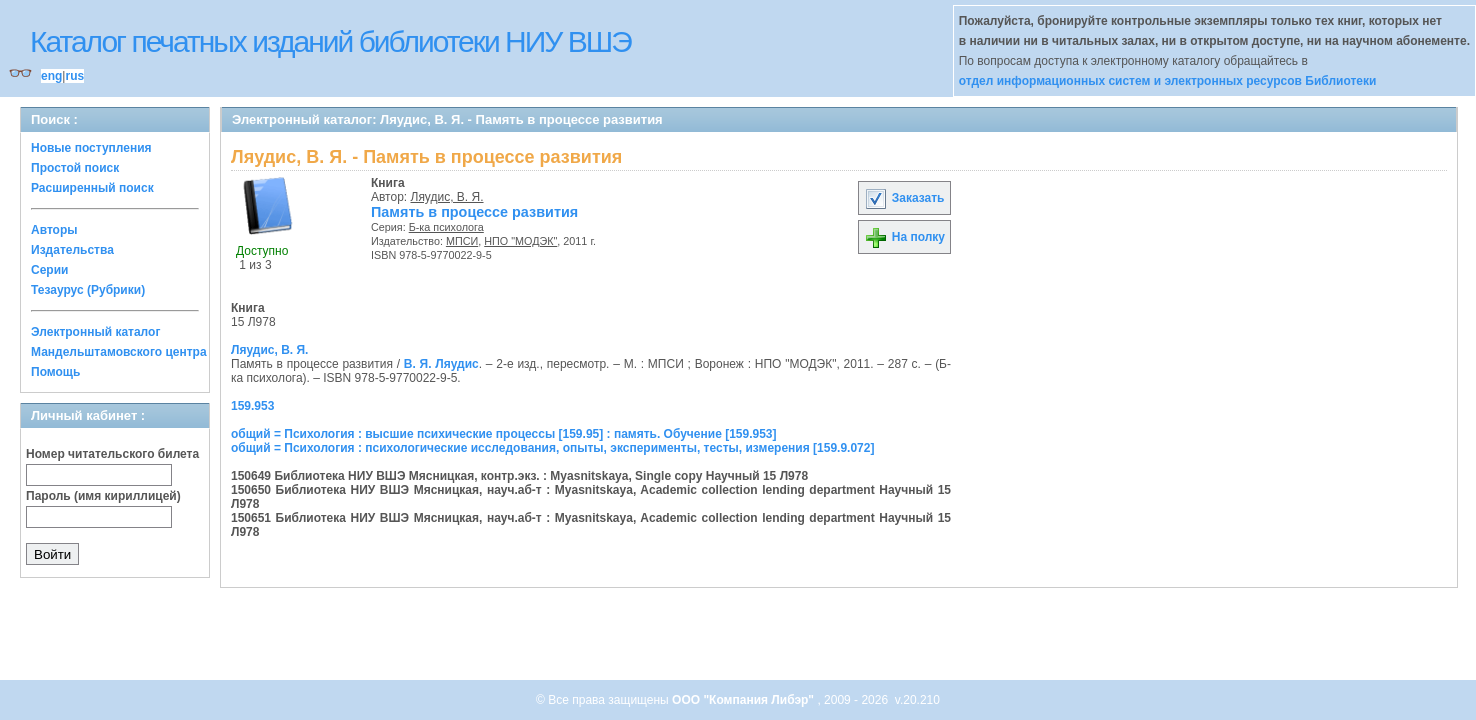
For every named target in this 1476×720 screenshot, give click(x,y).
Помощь (55, 372)
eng (51, 76)
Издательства (72, 250)
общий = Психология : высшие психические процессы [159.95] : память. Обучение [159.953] (504, 434)
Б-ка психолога (446, 227)
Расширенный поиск (92, 188)
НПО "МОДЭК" (520, 241)
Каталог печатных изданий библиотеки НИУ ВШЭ (330, 41)
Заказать (904, 198)
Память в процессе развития (474, 212)
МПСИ (462, 241)
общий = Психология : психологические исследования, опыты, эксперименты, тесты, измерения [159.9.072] (552, 448)
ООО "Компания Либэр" (744, 700)
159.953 (252, 406)
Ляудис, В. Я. (447, 197)
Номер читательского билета (112, 454)
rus (74, 76)
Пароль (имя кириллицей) (103, 496)
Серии (49, 270)
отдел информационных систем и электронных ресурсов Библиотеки (1168, 81)
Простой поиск (75, 168)
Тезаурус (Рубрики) (88, 290)
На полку (904, 237)
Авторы (54, 230)
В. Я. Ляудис (441, 364)
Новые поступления (91, 148)
